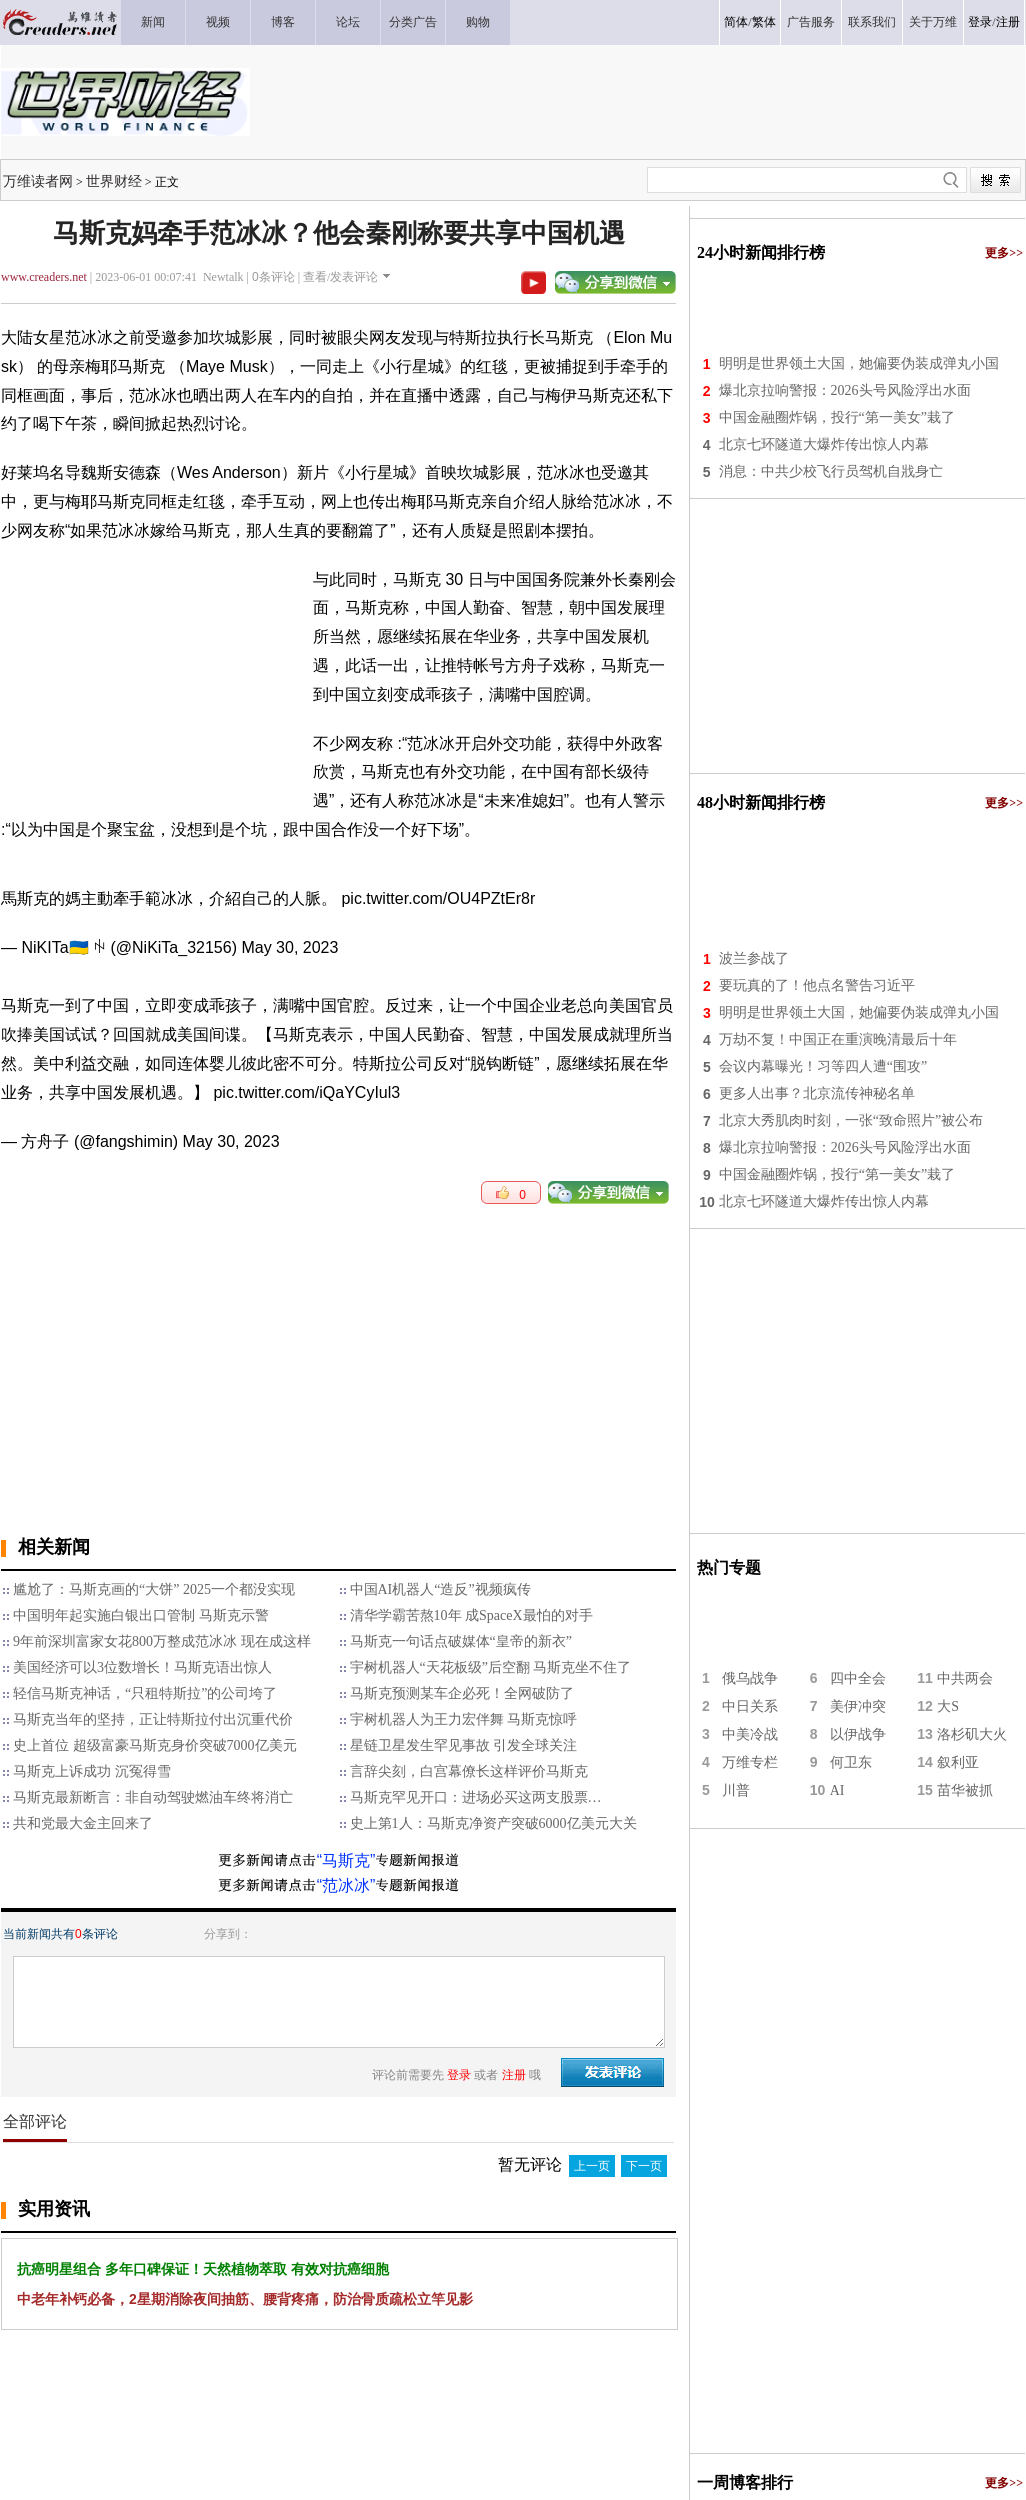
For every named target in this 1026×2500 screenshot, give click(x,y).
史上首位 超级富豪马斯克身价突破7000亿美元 (155, 1745)
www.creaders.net (44, 277)
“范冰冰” (346, 1885)
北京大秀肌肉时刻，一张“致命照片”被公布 (851, 1120)
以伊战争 (858, 1734)
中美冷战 (750, 1734)
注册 (1008, 22)
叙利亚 (958, 1762)
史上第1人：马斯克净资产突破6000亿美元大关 (493, 1823)
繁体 (764, 22)
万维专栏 (750, 1762)
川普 (736, 1790)
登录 (980, 22)
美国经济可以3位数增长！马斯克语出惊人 (142, 1667)
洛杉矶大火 (972, 1734)
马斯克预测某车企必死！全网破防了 (462, 1693)
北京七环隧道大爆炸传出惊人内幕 (824, 444)
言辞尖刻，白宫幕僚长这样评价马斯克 (469, 1771)
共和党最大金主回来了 (83, 1823)
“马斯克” (346, 1860)
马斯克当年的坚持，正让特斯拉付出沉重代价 (153, 1719)
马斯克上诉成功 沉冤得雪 (92, 1771)
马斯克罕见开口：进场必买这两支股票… (476, 1797)
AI (837, 1790)
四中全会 (858, 1678)
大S (948, 1706)
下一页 (644, 2166)
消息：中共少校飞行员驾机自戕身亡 (831, 471)
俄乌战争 (750, 1678)
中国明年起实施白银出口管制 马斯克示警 (141, 1615)
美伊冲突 (858, 1706)
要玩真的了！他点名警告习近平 (817, 985)
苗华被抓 (965, 1790)
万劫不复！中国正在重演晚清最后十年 (838, 1039)
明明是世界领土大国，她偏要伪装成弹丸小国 (859, 363)
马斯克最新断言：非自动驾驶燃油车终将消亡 (153, 1797)
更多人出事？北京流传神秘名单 (817, 1093)
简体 (736, 22)
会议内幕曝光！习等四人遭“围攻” (823, 1066)
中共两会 (965, 1678)
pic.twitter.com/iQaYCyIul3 (306, 1092)
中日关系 (750, 1706)
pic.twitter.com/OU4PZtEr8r (438, 898)
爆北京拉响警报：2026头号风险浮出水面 (845, 390)
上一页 (592, 2166)
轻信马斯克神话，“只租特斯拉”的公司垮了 (145, 1693)
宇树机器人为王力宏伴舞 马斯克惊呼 (464, 1719)
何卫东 (851, 1762)
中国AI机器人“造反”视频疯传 (440, 1589)
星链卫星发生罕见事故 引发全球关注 (464, 1745)
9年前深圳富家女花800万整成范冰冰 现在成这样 (162, 1641)
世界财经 (114, 181)
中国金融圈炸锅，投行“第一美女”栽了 (837, 417)
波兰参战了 (754, 958)
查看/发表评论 (340, 277)
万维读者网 (38, 181)
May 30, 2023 (289, 947)
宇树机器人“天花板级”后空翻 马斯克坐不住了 (491, 1667)
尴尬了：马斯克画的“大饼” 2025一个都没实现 (154, 1589)
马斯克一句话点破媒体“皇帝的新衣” (461, 1641)
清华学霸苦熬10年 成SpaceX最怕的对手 (471, 1615)
